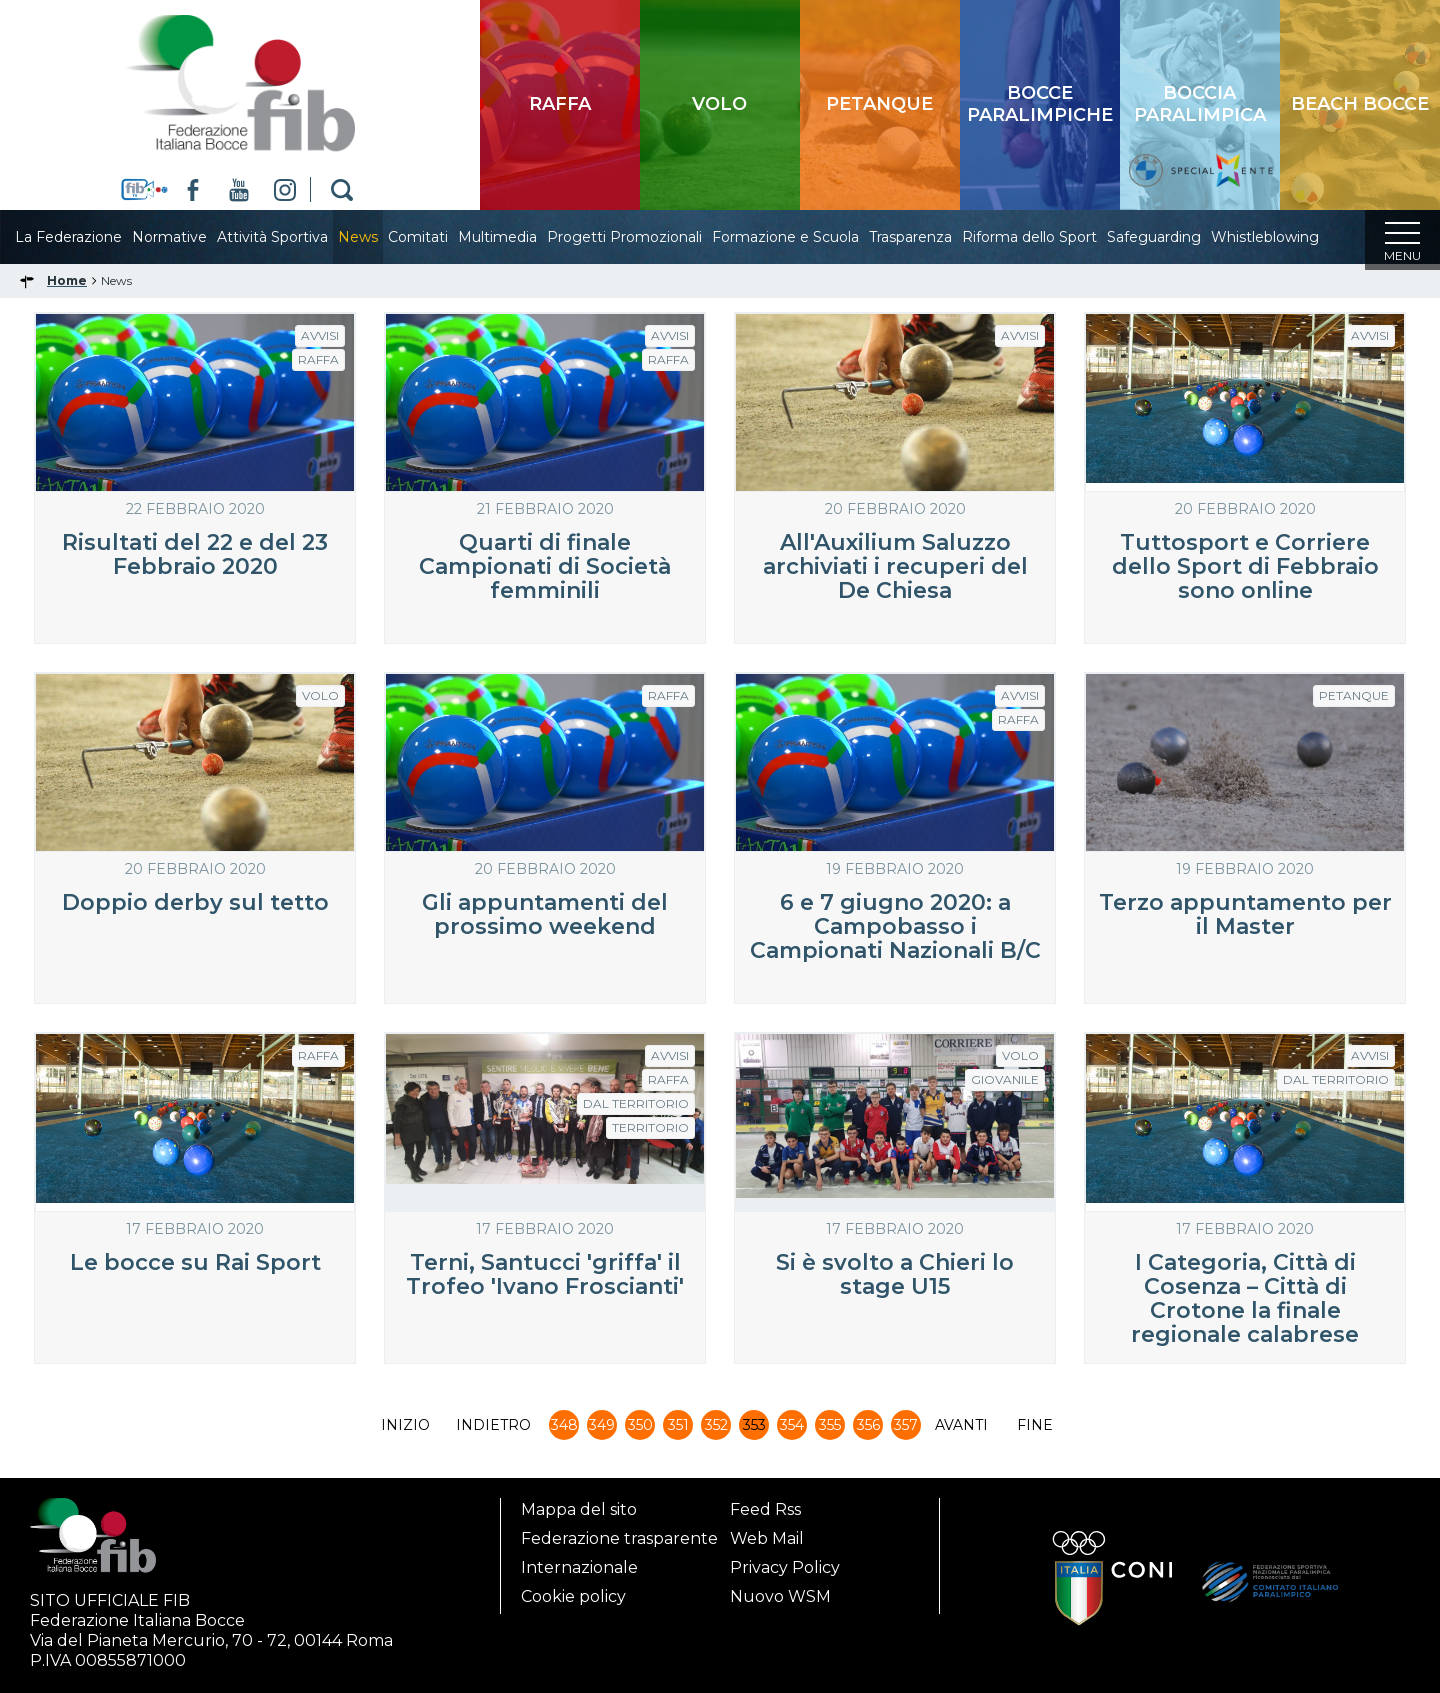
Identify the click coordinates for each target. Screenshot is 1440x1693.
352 (716, 1431)
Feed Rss (765, 1509)
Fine (1035, 1431)
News (378, 237)
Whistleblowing (1285, 237)
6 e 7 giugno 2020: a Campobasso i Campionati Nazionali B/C (895, 932)
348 (564, 1431)
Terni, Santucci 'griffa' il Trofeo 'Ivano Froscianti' (545, 1280)
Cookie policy (573, 1596)
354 (792, 1431)
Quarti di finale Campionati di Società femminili (545, 572)
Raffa (318, 365)
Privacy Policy (785, 1567)
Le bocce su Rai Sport (195, 1268)
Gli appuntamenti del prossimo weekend (545, 920)
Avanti (961, 1431)
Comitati (438, 237)
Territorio (650, 1133)
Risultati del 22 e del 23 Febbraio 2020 (195, 560)
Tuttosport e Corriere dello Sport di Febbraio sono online (1245, 572)
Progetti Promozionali (644, 237)
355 (830, 1431)
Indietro (493, 1431)
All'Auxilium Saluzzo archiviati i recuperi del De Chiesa (895, 572)
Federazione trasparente (619, 1538)
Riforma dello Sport (1049, 237)
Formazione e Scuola (805, 237)
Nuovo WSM (780, 1596)
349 (602, 1431)
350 (640, 1431)
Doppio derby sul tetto (195, 908)
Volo (320, 701)
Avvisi (320, 341)
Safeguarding (1174, 237)
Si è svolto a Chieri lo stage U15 (895, 1280)
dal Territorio (636, 1109)
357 (906, 1431)
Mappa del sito (579, 1509)
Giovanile (1005, 1085)
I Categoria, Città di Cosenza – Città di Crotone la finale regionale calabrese (1245, 1304)
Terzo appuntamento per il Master (1245, 920)
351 (678, 1431)
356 (868, 1431)
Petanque (1354, 701)
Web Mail (767, 1538)
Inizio (405, 1431)
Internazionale (579, 1567)
